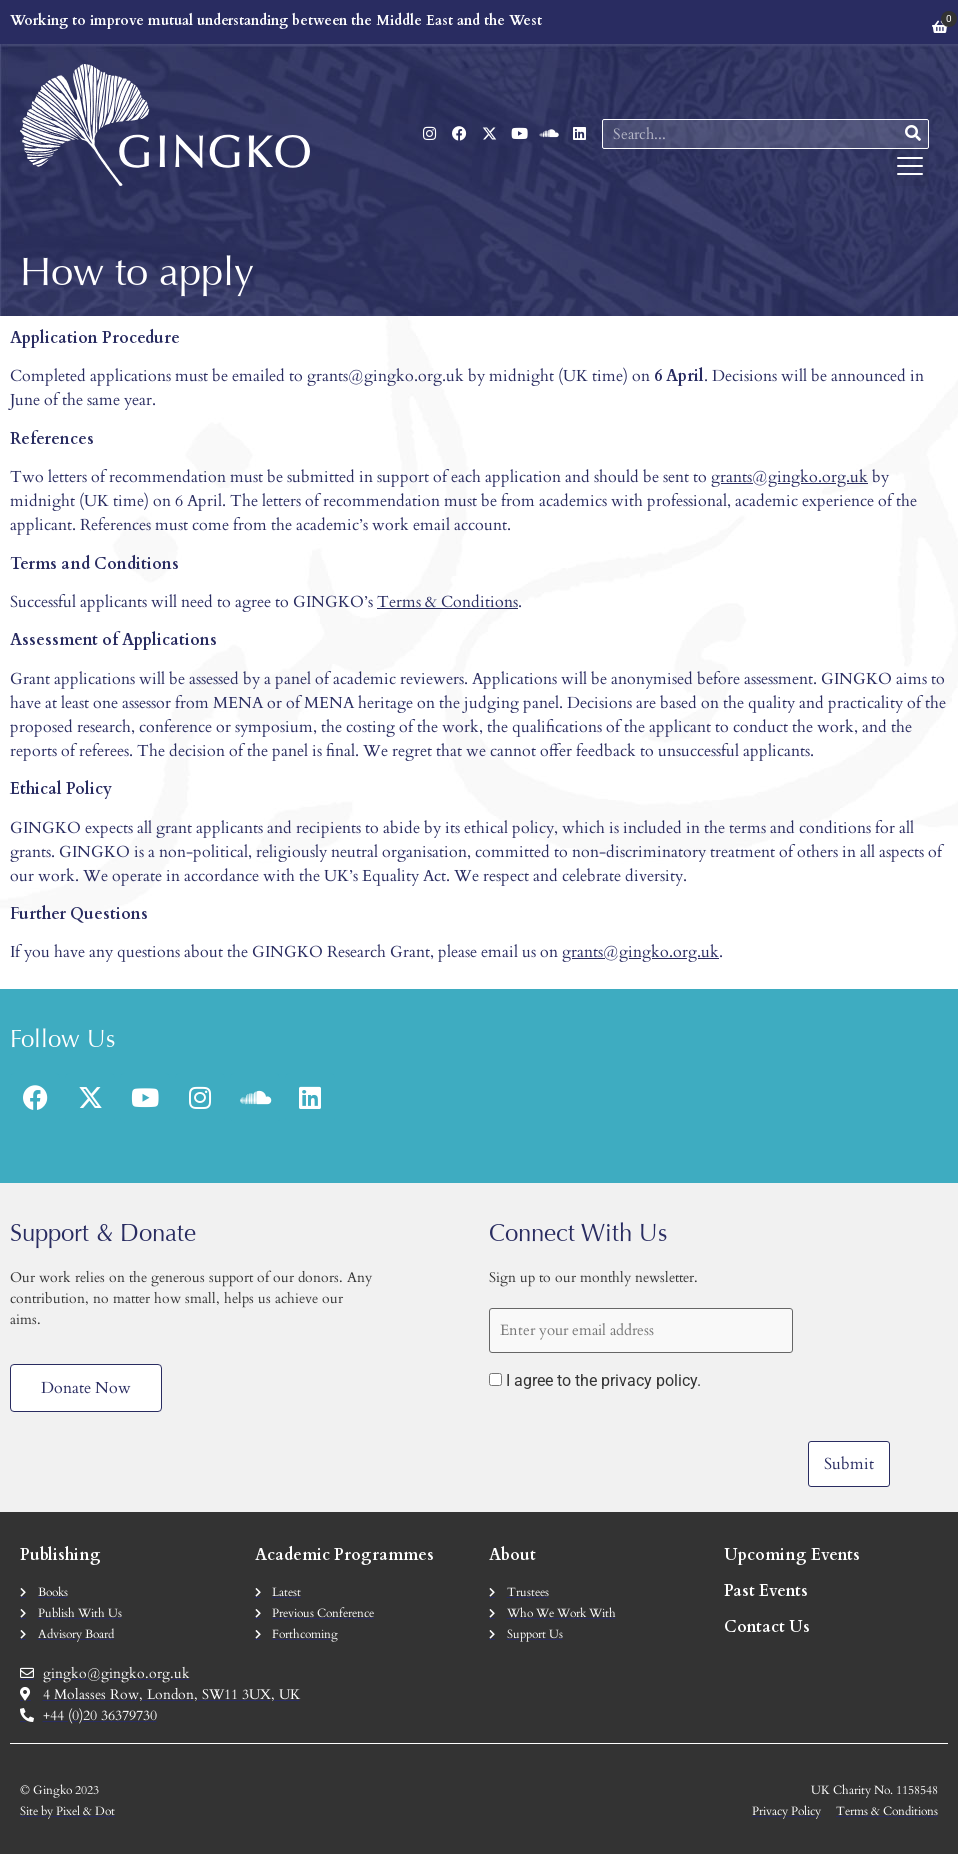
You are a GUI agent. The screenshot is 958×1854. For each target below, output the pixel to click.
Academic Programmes (344, 1554)
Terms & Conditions (447, 602)
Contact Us (767, 1626)
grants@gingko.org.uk (789, 477)
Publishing (60, 1554)
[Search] (913, 134)
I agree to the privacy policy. (603, 1381)
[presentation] (641, 1447)
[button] (910, 167)
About (512, 1554)
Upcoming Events (792, 1554)
